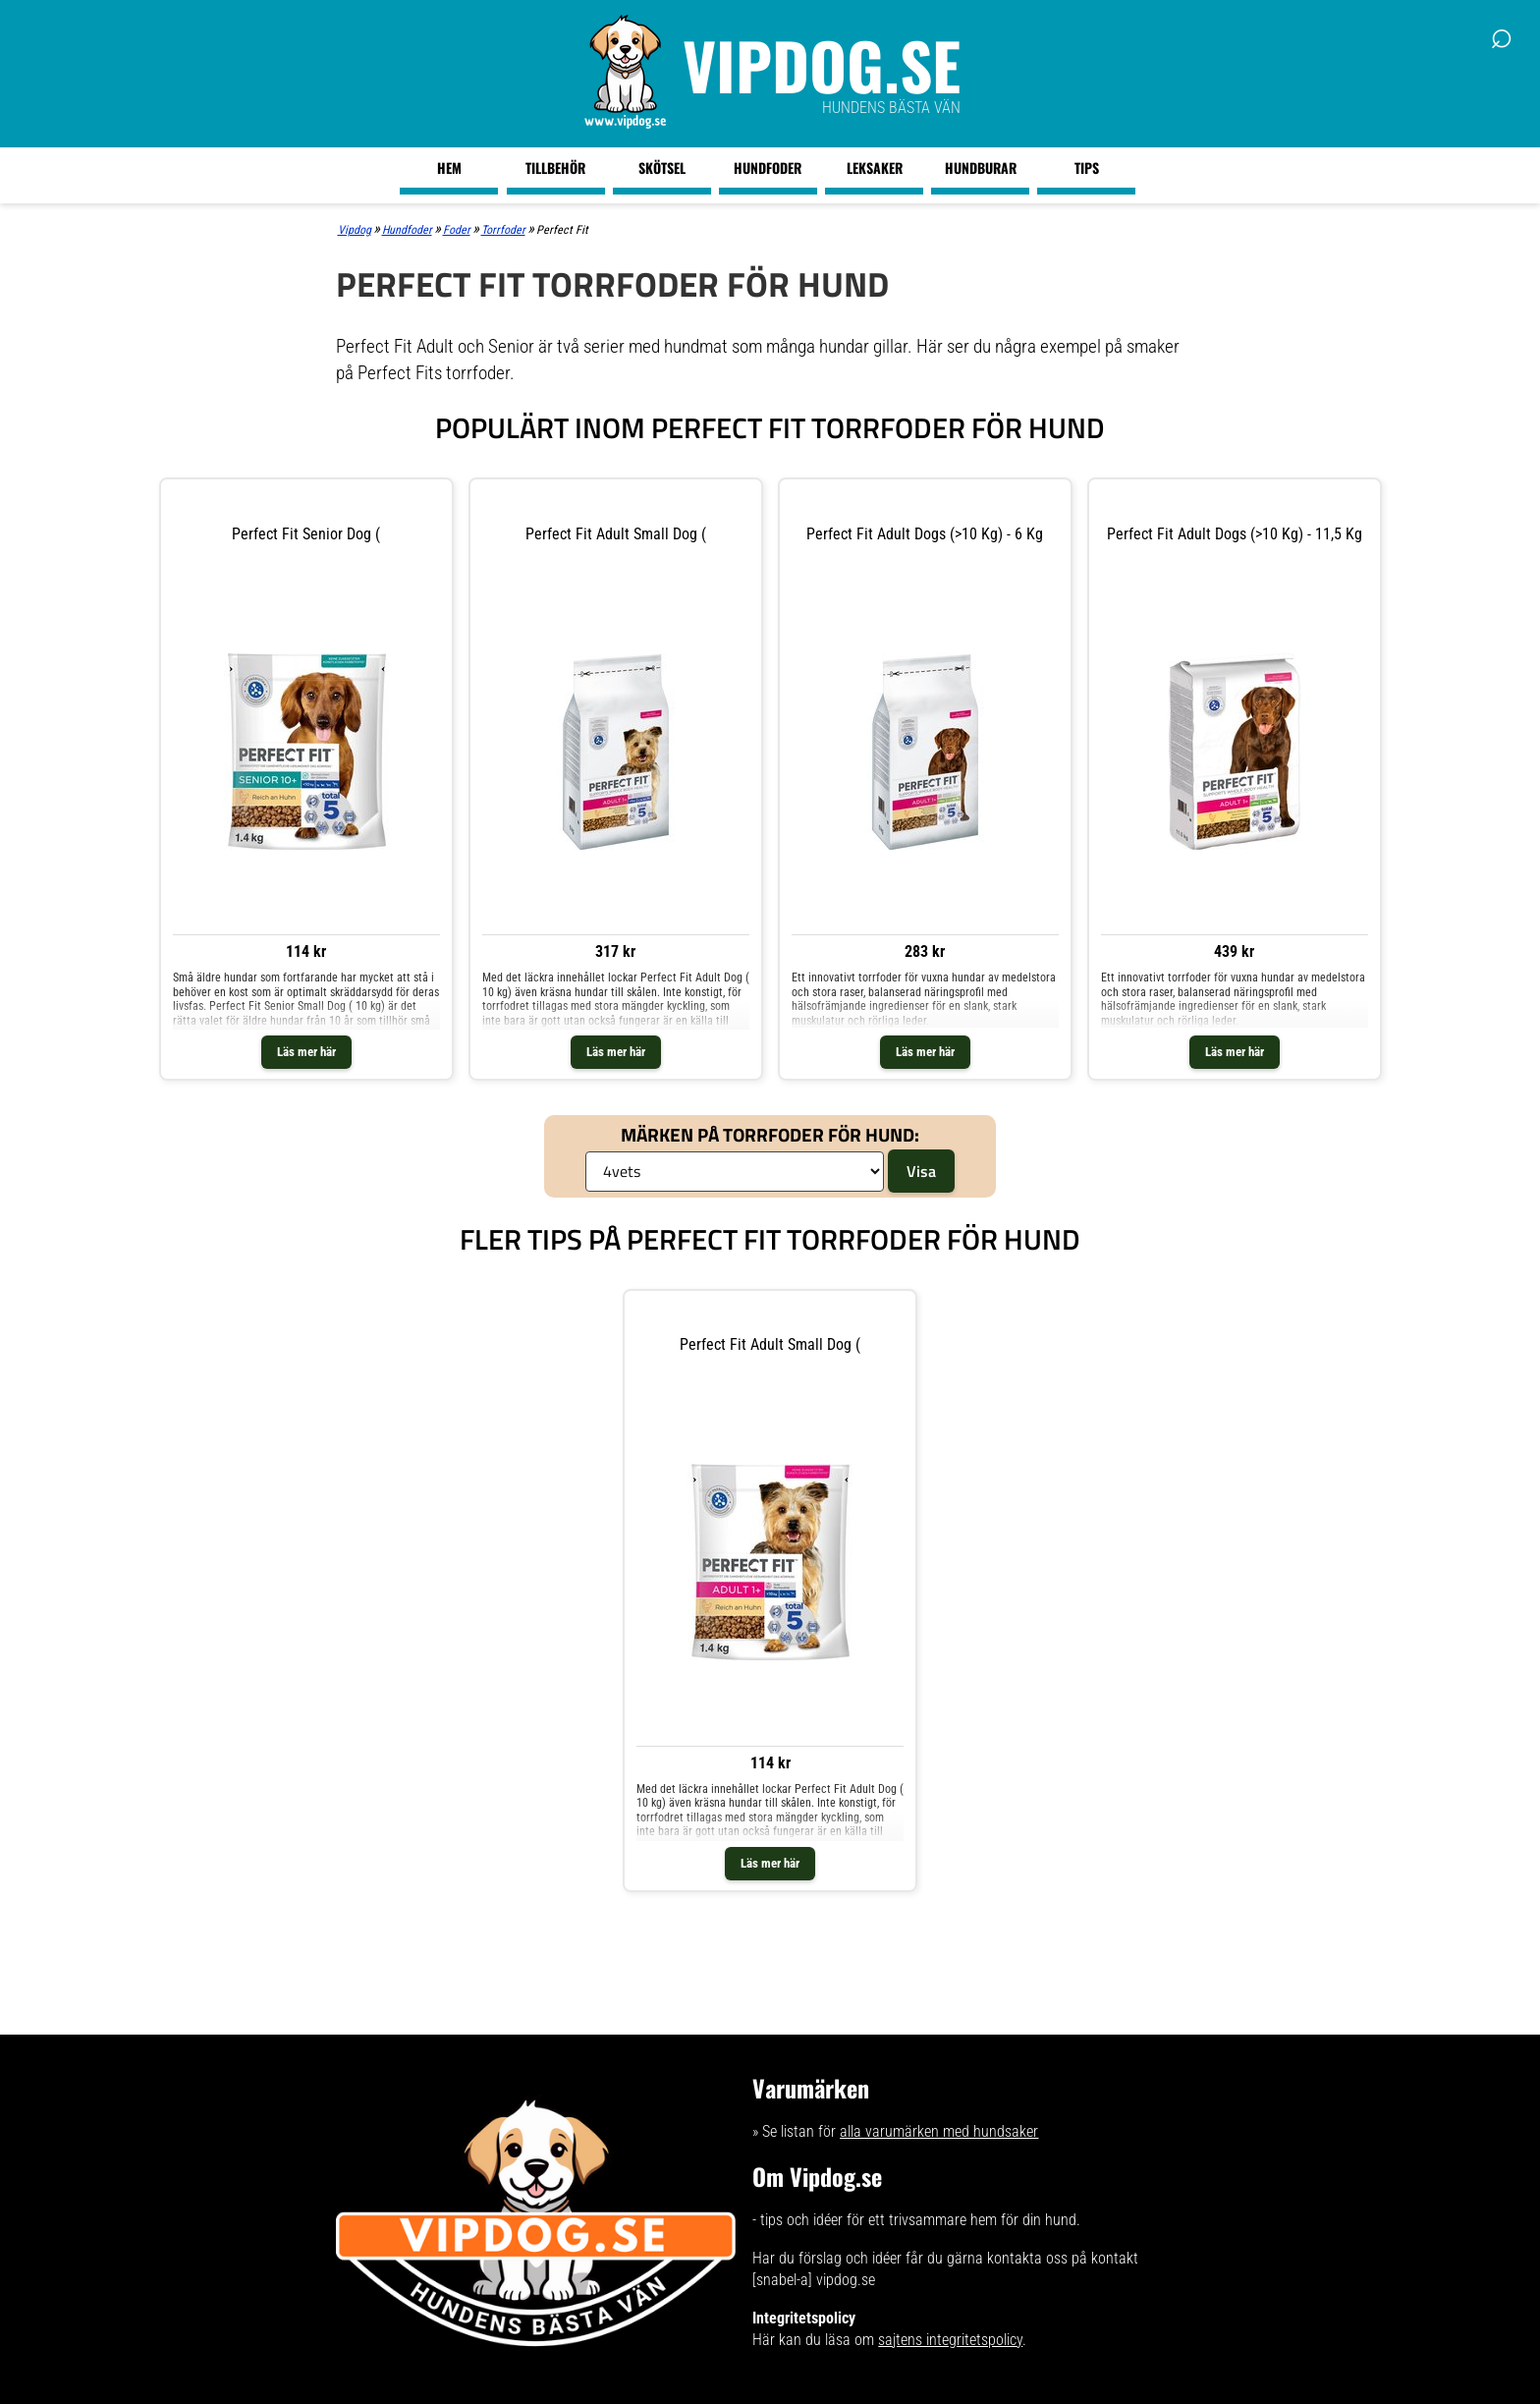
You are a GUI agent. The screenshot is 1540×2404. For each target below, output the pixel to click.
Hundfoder (767, 167)
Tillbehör (555, 167)
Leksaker (875, 167)
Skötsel (662, 167)
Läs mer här (306, 1051)
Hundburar (981, 167)
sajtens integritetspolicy (950, 2339)
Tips (1086, 167)
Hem (449, 167)
